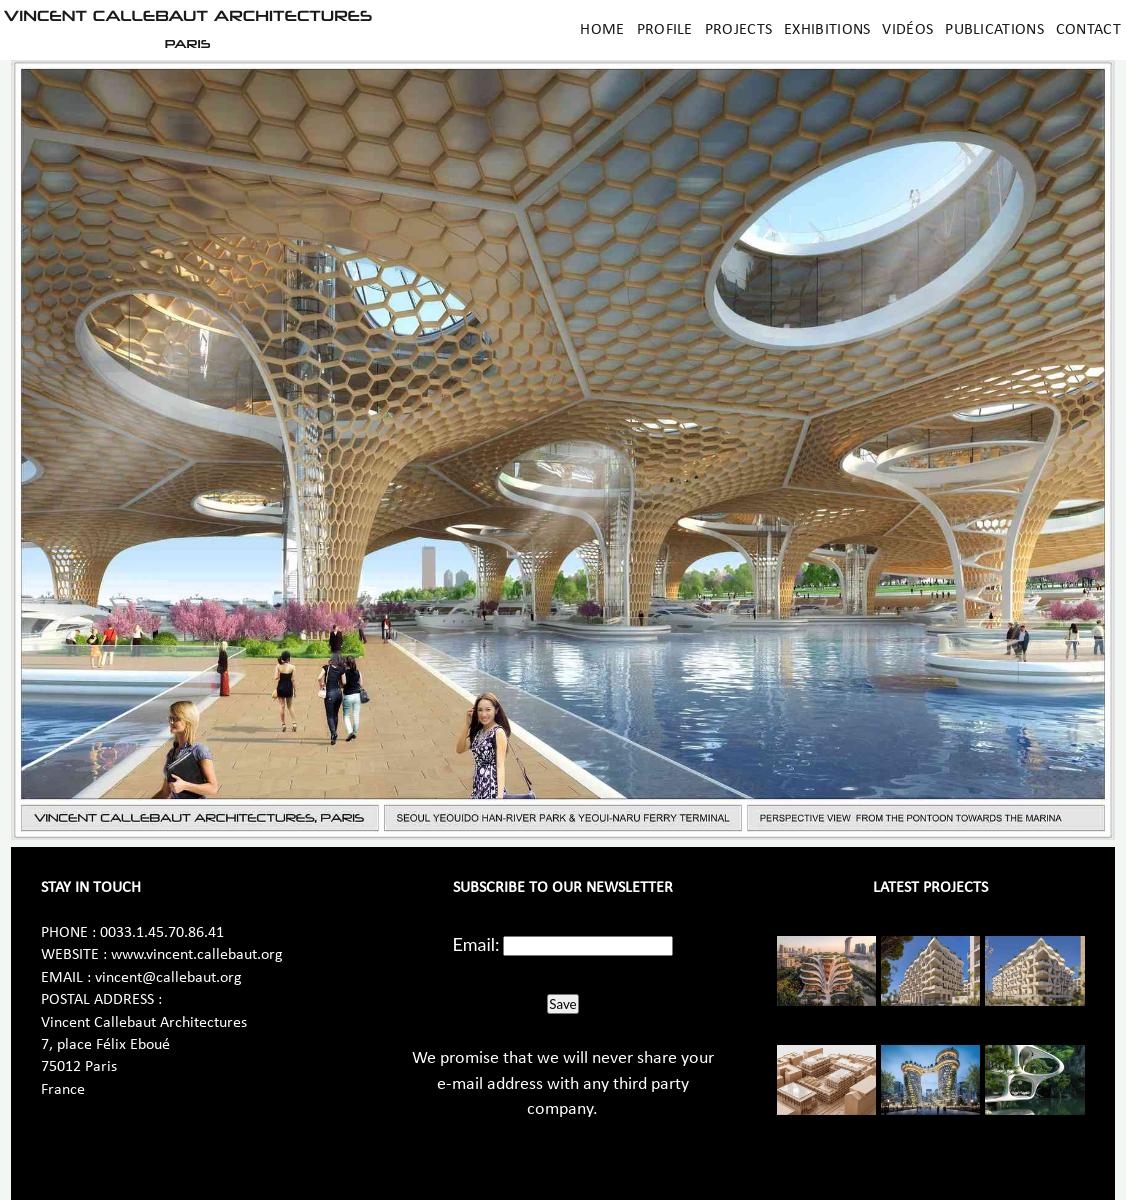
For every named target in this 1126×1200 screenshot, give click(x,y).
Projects (738, 30)
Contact (1088, 30)
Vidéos (907, 30)
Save (562, 1004)
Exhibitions (827, 30)
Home (602, 30)
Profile (665, 30)
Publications (994, 30)
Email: (476, 944)
